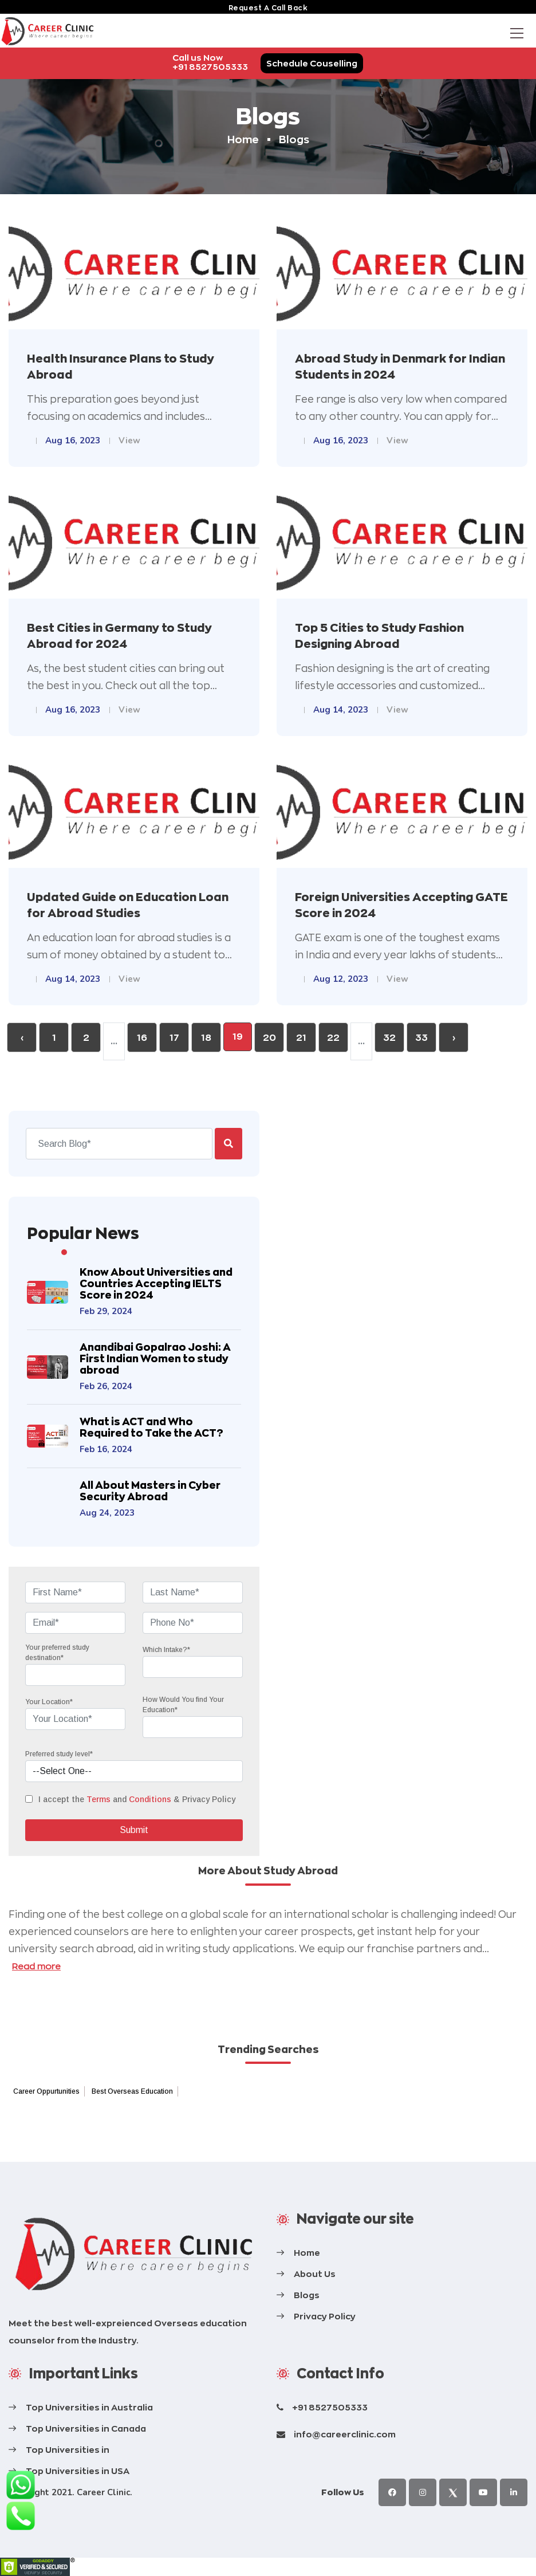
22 (333, 1038)
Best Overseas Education (132, 2091)
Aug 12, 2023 (340, 979)
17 (174, 1038)
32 (389, 1038)
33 (421, 1038)
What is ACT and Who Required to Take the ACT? (151, 1427)
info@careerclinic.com (345, 2434)
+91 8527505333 (330, 2407)
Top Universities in (67, 2450)
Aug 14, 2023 (340, 709)
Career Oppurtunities (46, 2091)
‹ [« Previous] (22, 1038)
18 (206, 1038)
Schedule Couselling (311, 63)
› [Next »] (453, 1038)
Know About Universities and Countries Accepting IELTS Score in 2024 (156, 1283)
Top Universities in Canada (86, 2428)
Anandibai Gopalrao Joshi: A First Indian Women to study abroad (155, 1358)
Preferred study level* (59, 1754)
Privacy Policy (325, 2316)
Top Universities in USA (77, 2471)
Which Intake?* (166, 1650)
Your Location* (49, 1702)
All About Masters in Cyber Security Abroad (150, 1491)
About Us (315, 2274)
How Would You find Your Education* (183, 1705)
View (129, 440)
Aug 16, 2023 (72, 440)
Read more (36, 1966)
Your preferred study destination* (57, 1652)
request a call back (268, 7)
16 (142, 1038)
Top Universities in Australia (89, 2407)
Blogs (307, 2295)
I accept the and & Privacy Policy (136, 1799)
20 (269, 1038)
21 (301, 1038)
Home (243, 139)
